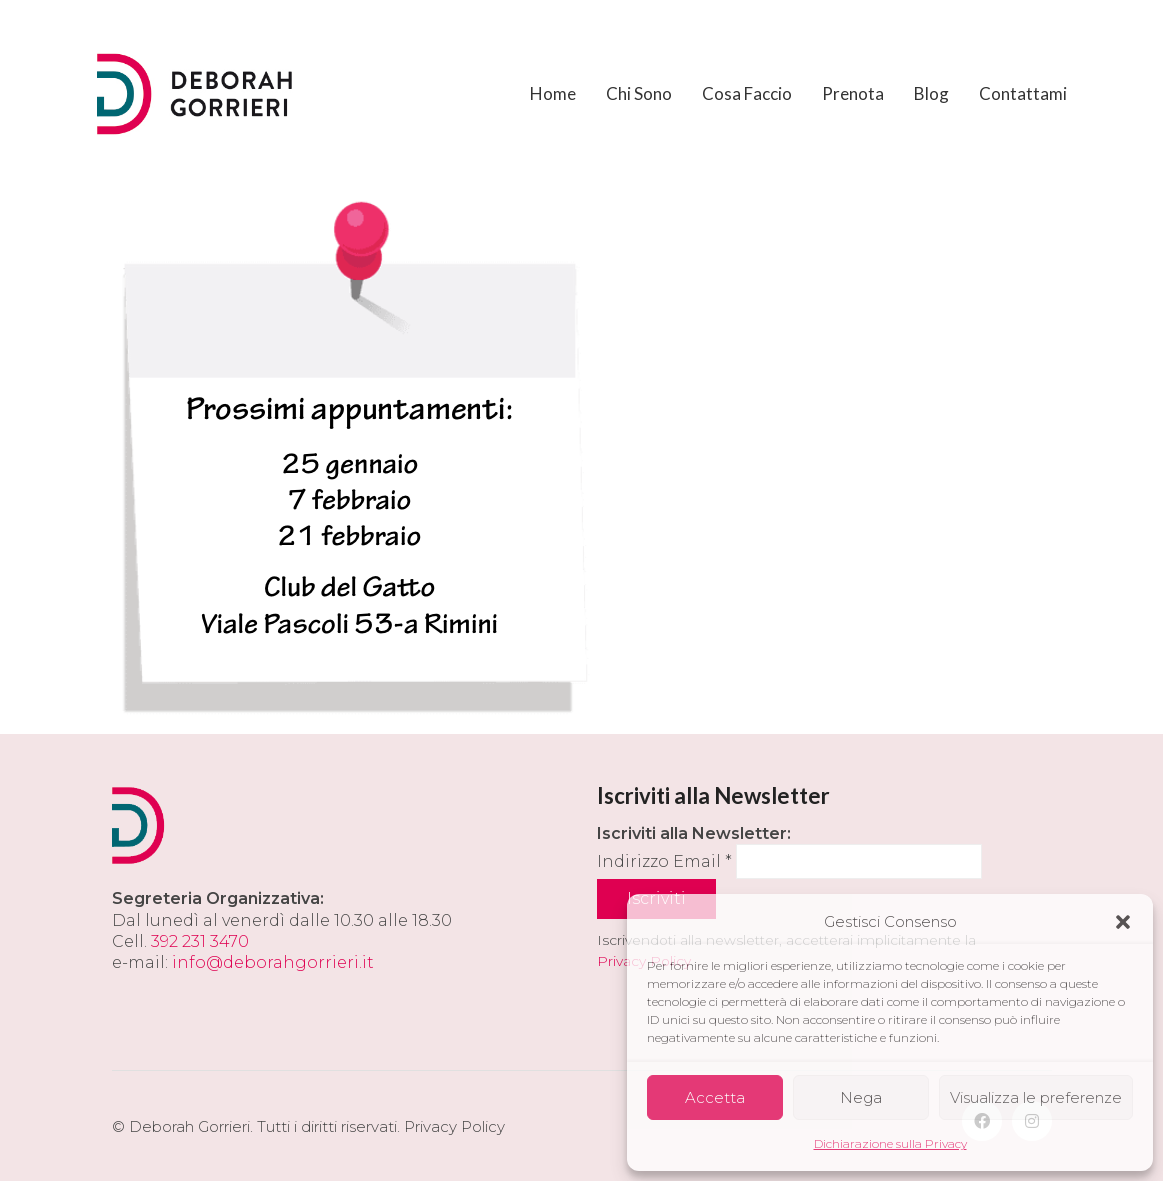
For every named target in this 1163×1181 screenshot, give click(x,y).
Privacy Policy (454, 1126)
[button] (1123, 922)
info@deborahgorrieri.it (273, 962)
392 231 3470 (200, 941)
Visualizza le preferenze (1036, 1097)
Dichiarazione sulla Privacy (890, 1143)
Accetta (715, 1097)
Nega (861, 1097)
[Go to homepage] (197, 94)
